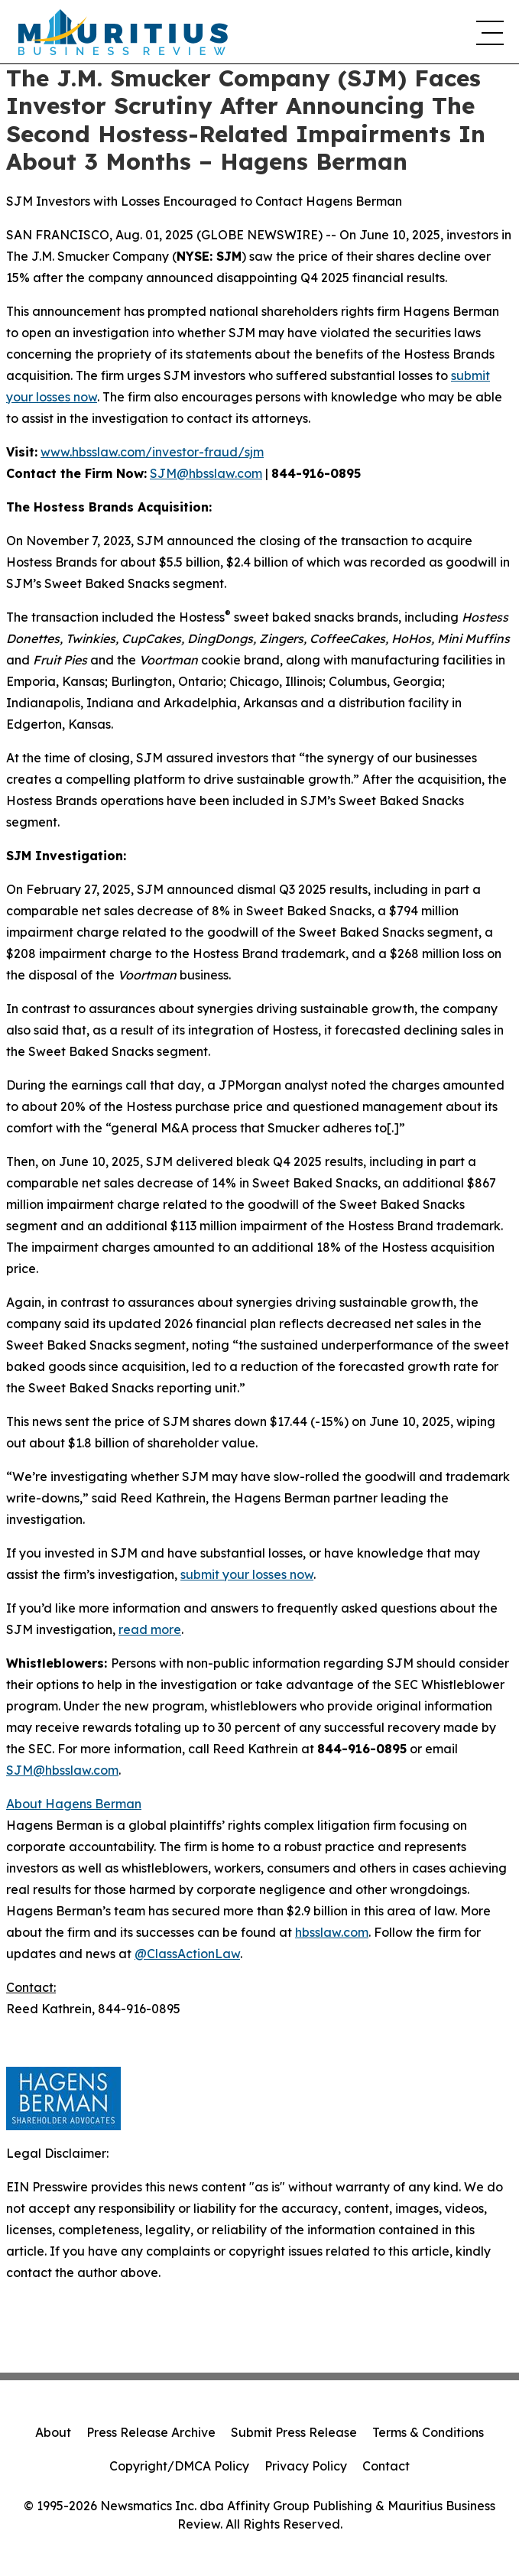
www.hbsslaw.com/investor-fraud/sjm (152, 452)
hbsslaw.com (331, 1932)
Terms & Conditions (428, 2432)
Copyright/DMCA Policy (179, 2466)
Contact (386, 2466)
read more (149, 1629)
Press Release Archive (151, 2432)
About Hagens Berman (73, 1803)
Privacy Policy (305, 2466)
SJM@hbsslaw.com (206, 473)
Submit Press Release (294, 2432)
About (53, 2432)
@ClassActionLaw (187, 1953)
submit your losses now (246, 1574)
